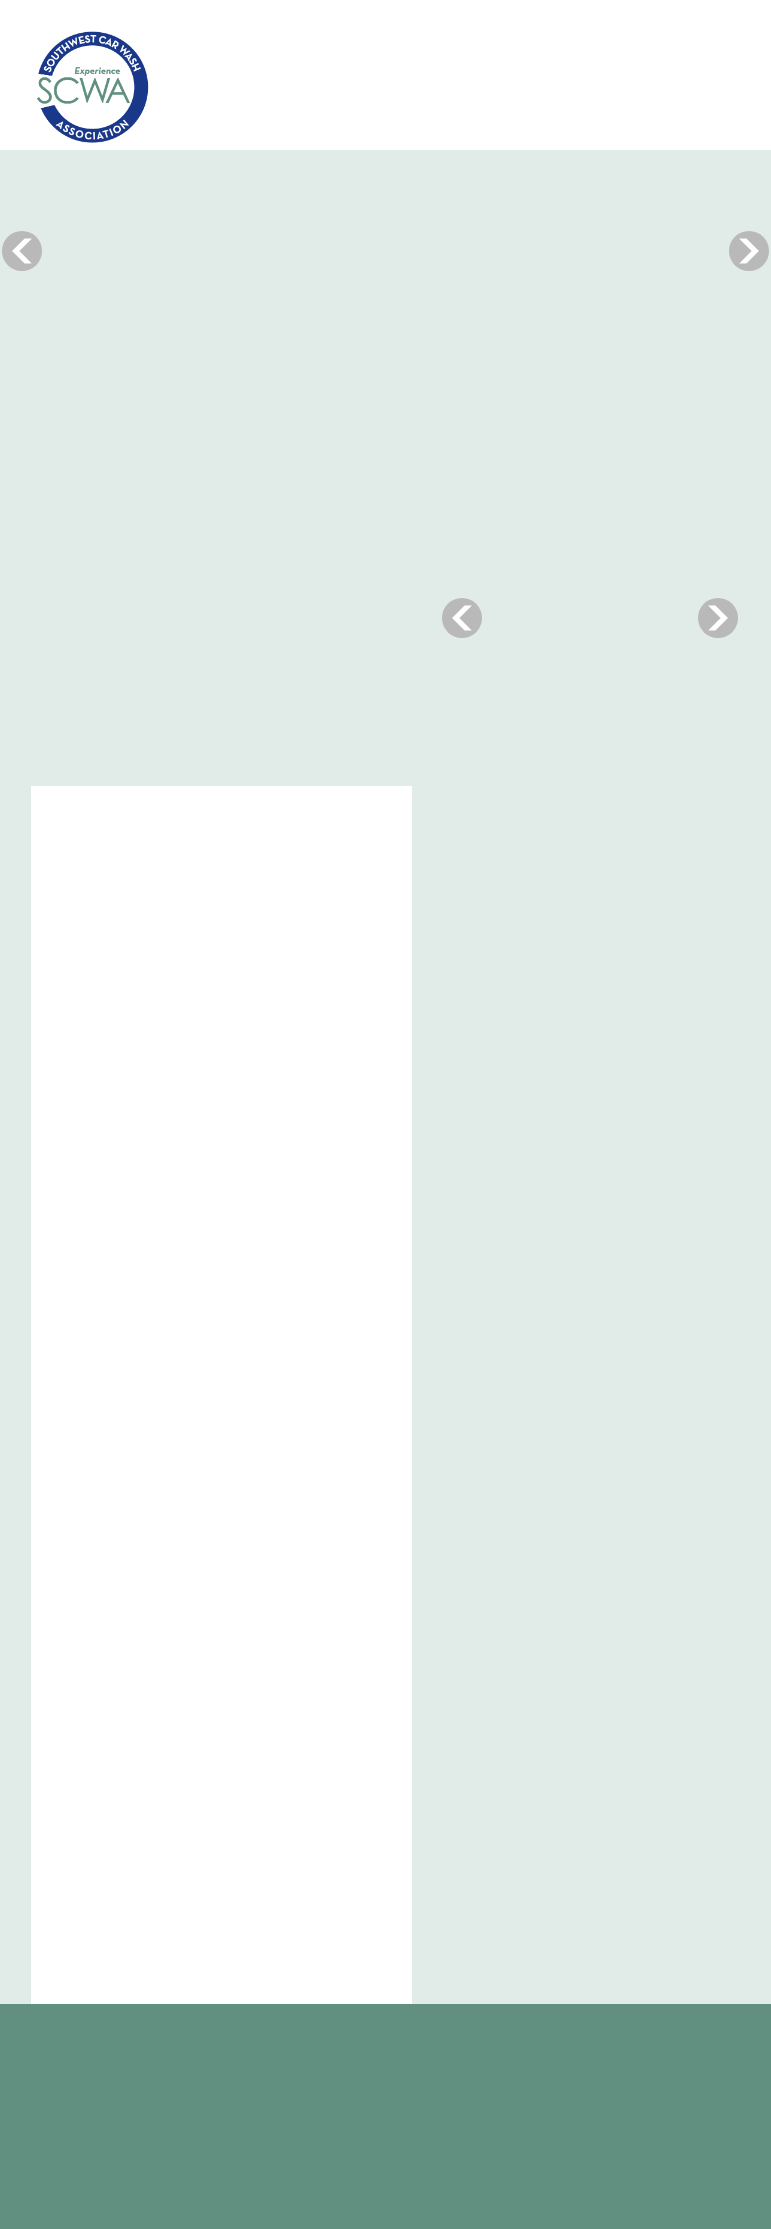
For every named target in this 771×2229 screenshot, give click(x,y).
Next (749, 250)
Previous (22, 250)
